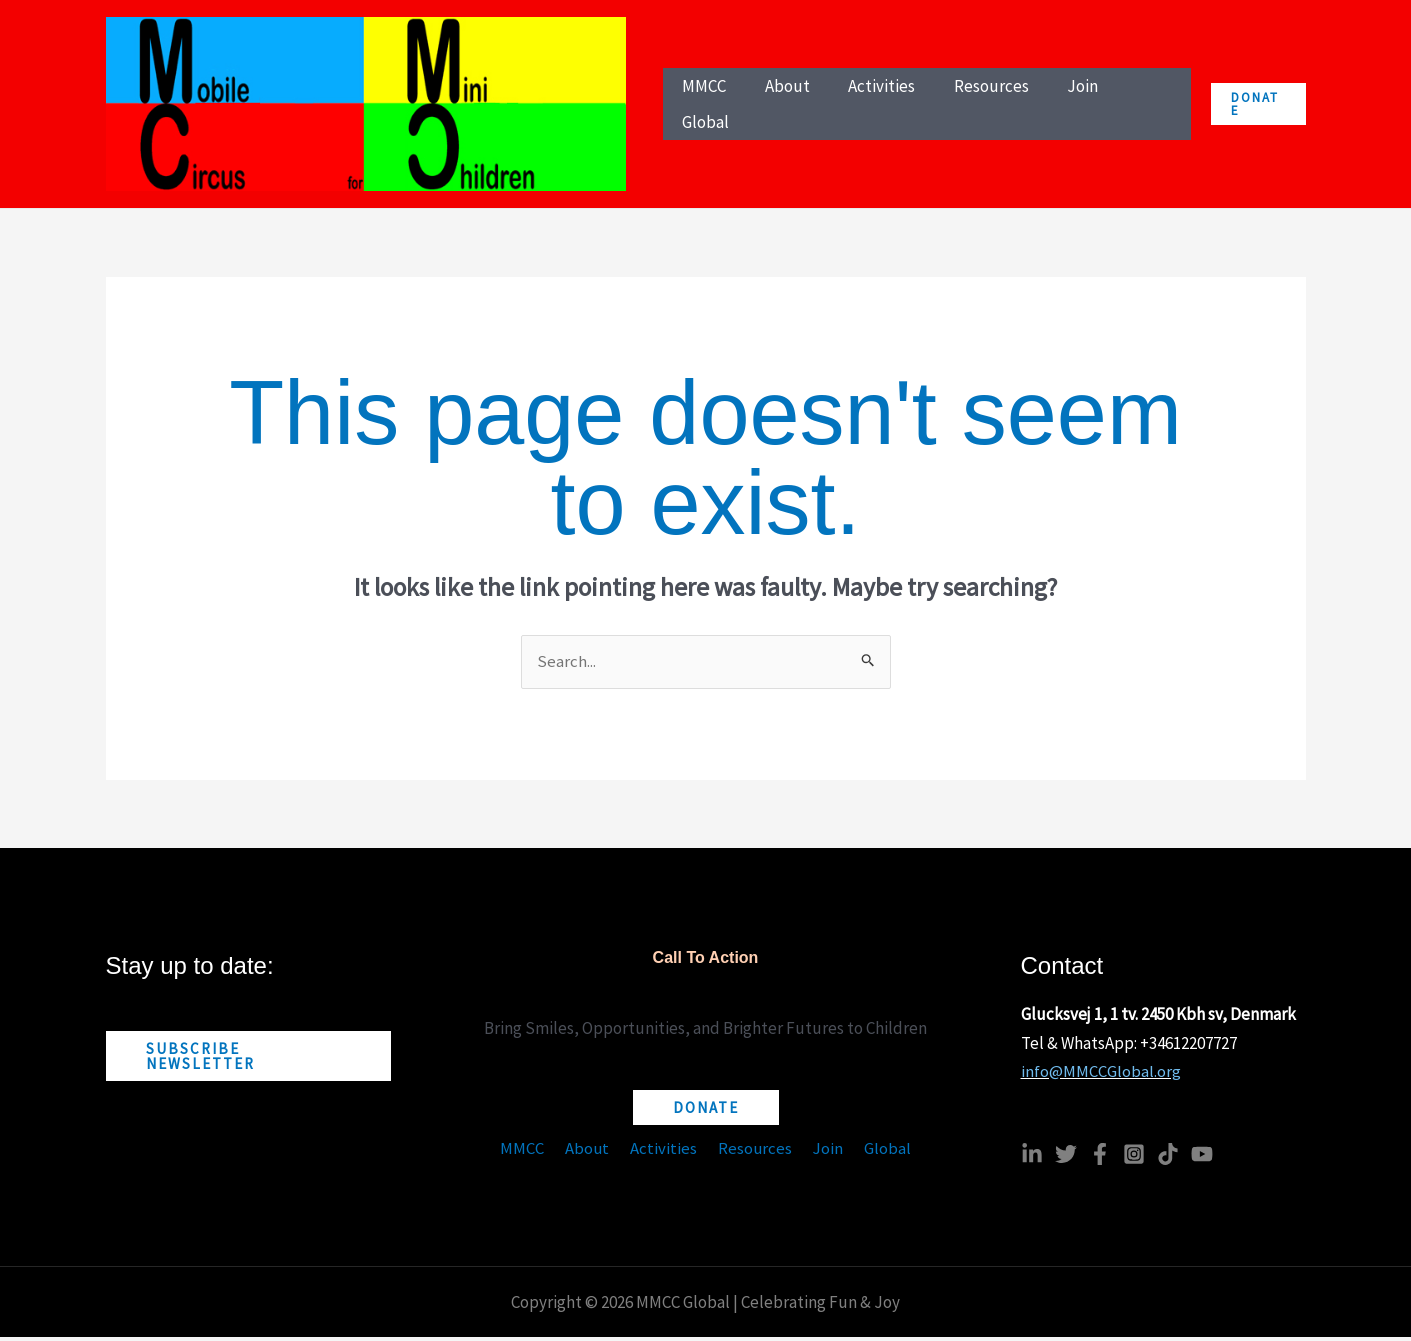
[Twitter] (1066, 1158)
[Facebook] (1100, 1158)
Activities (665, 1154)
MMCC (531, 1154)
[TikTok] (1168, 1158)
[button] (1257, 106)
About (592, 1154)
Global (879, 1154)
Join (823, 1154)
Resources (753, 1154)
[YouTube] (1202, 1158)
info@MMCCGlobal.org (1101, 1075)
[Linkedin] (1032, 1158)
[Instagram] (1134, 1158)
